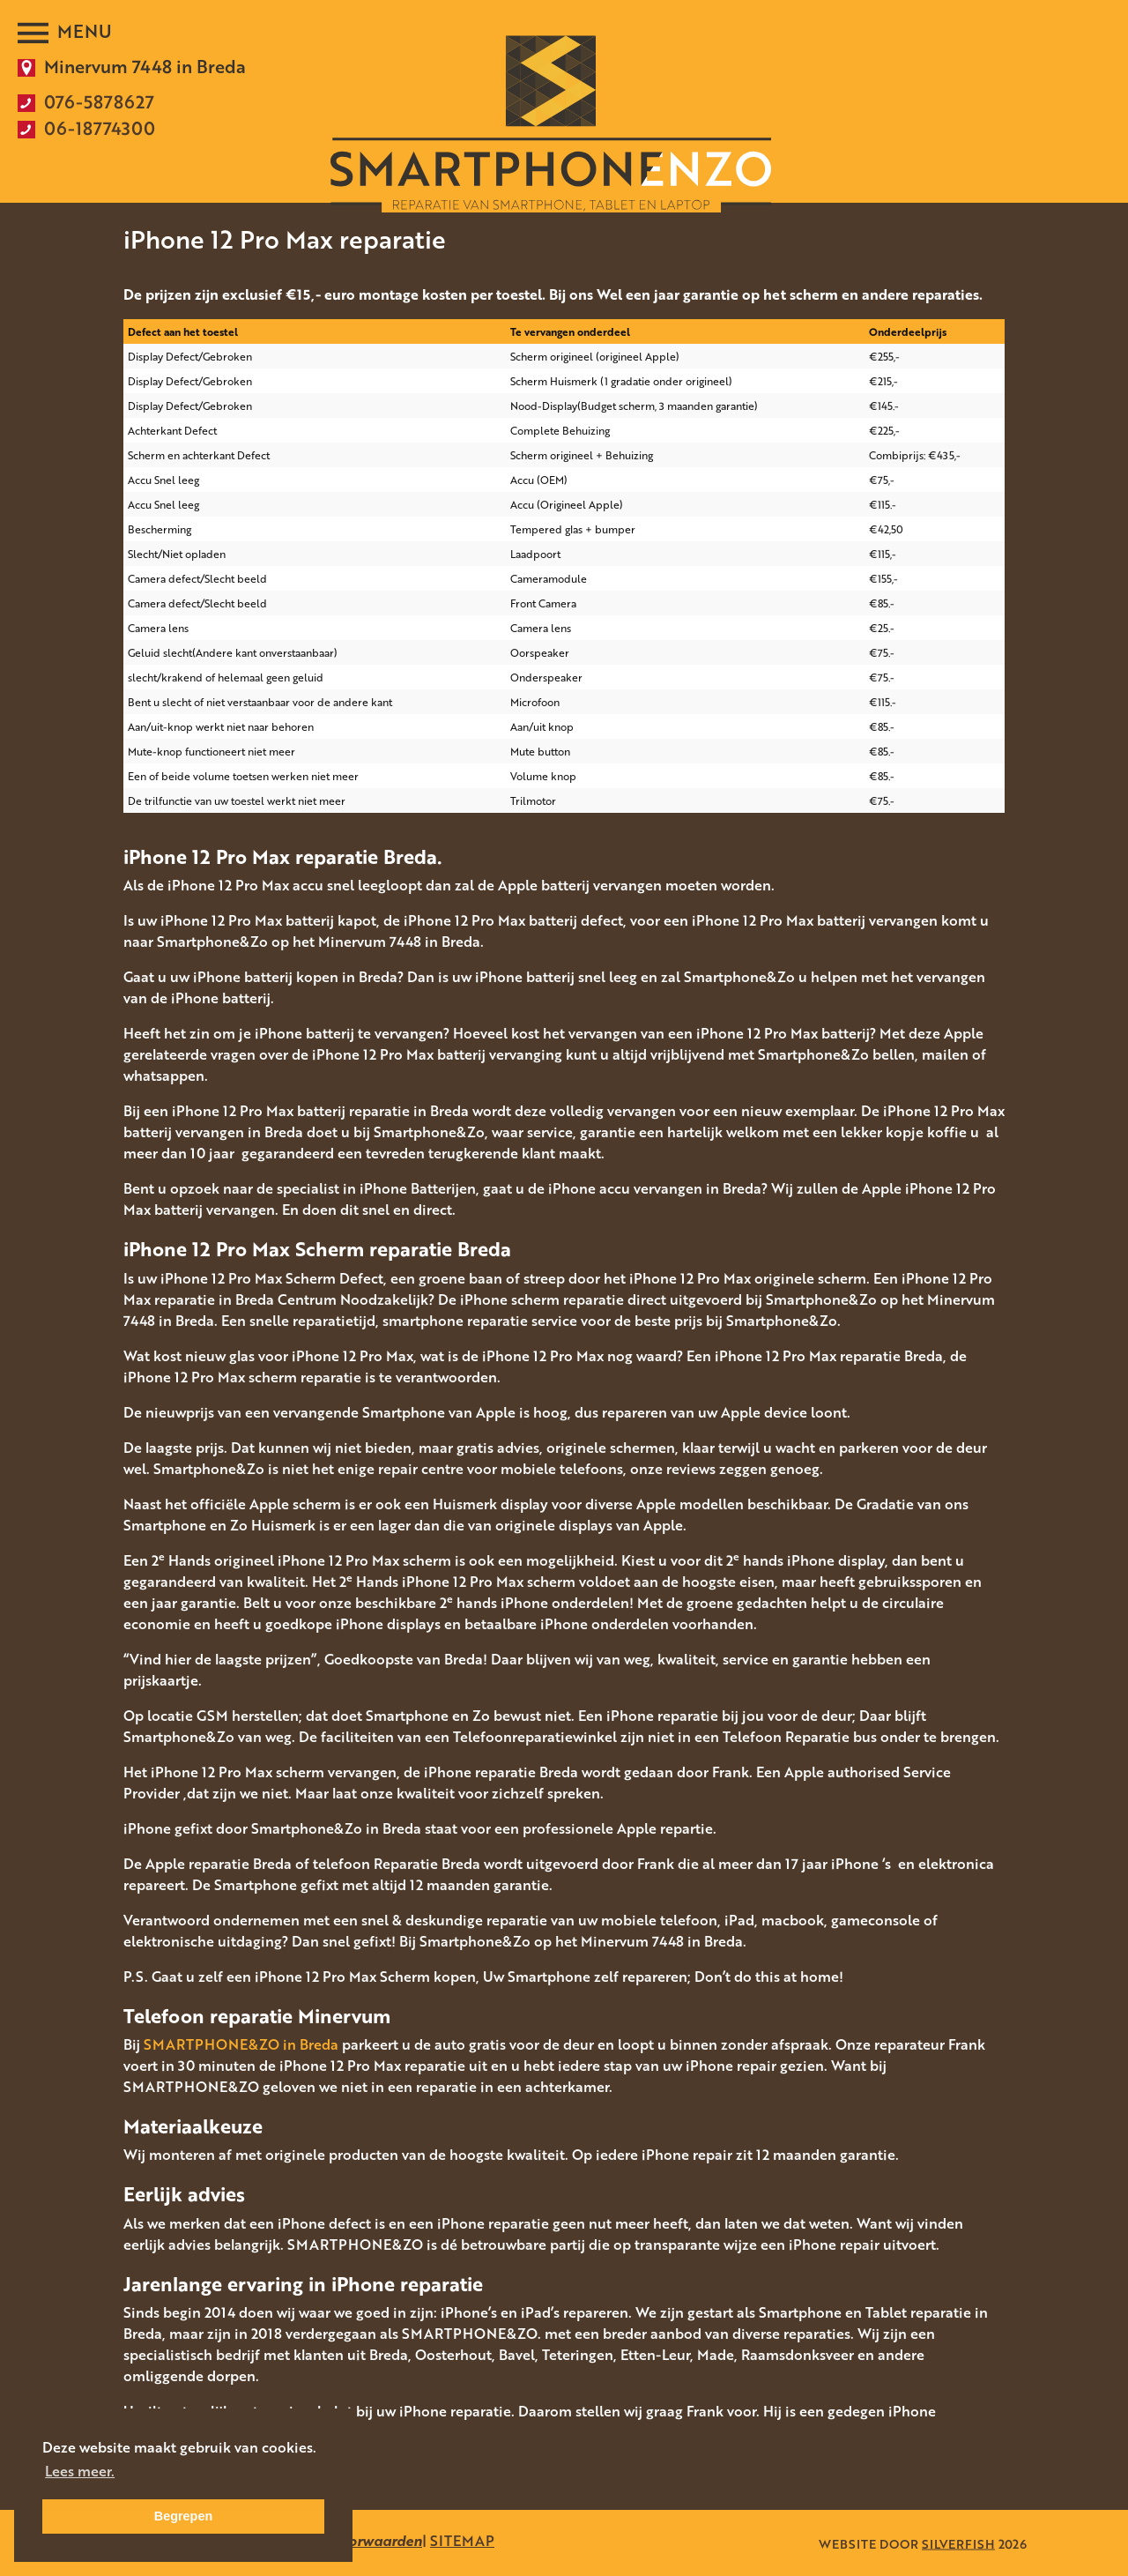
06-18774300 (99, 128)
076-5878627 (99, 101)
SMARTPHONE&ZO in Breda (241, 2044)
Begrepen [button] (183, 2516)
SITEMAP (462, 2540)
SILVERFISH (958, 2543)
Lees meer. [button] (80, 2471)
